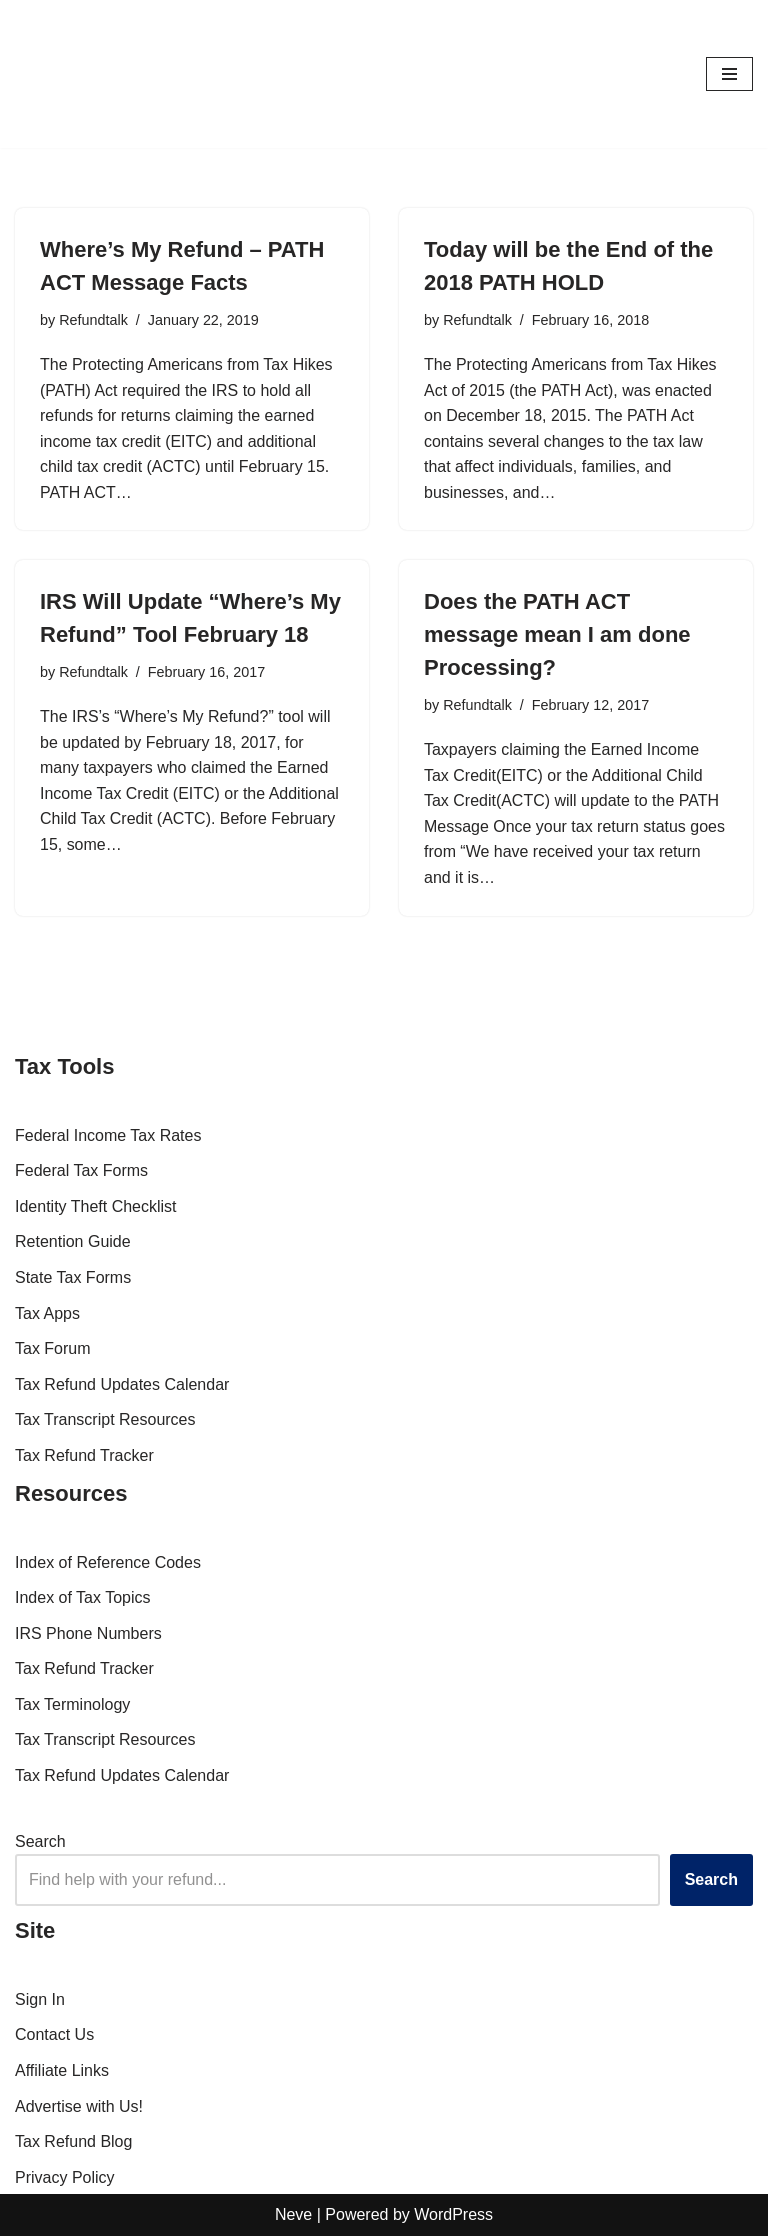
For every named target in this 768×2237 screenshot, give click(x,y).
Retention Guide (73, 1242)
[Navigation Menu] (729, 74)
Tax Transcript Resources (105, 1420)
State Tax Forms (73, 1278)
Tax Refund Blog (73, 2142)
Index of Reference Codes (108, 1563)
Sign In (40, 2000)
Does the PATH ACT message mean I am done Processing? (557, 635)
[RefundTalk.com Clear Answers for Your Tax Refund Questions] (75, 74)
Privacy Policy (65, 2178)
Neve (293, 2215)
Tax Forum (53, 1349)
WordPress (453, 2215)
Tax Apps (47, 1314)
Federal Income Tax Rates (108, 1136)
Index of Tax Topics (83, 1598)
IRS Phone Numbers (88, 1634)
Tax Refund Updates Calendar (122, 1385)
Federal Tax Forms (81, 1171)
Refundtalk (93, 320)
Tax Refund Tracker (84, 1456)
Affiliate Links (62, 2071)
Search (40, 1842)
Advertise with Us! (79, 2107)
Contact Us (54, 2035)
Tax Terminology (72, 1705)
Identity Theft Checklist (96, 1207)
